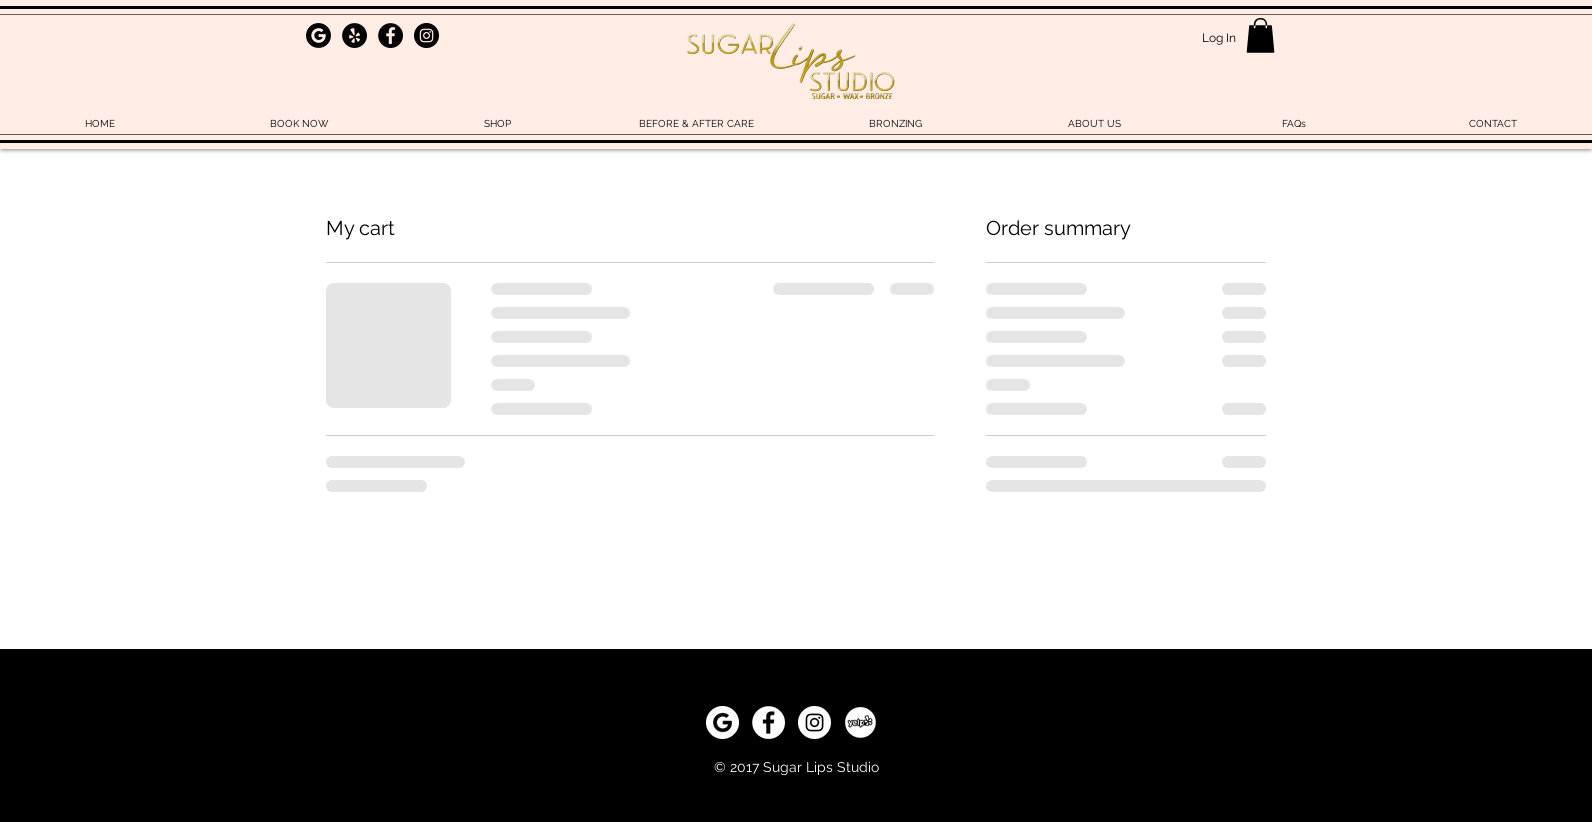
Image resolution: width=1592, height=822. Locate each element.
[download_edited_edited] (318, 35)
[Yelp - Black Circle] (354, 35)
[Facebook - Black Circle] (390, 35)
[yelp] (860, 722)
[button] (1260, 35)
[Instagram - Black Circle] (426, 35)
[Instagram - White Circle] (814, 722)
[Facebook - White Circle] (768, 722)
